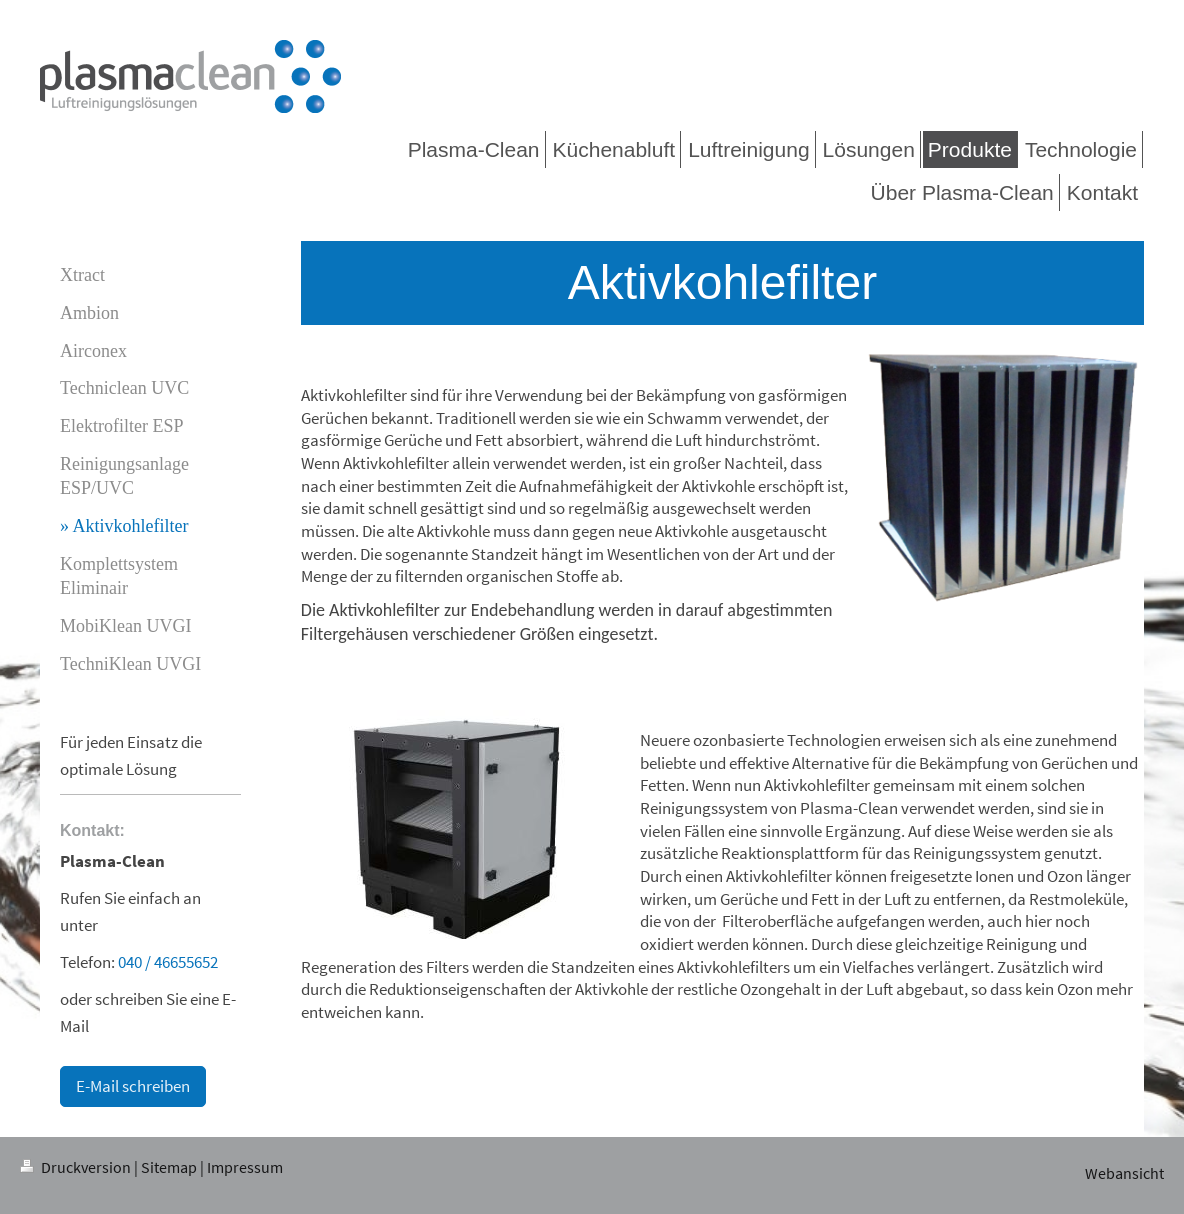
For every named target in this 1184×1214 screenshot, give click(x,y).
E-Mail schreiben (133, 1086)
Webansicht (1124, 1173)
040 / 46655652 (168, 962)
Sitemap (169, 1167)
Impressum (245, 1167)
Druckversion (77, 1167)
